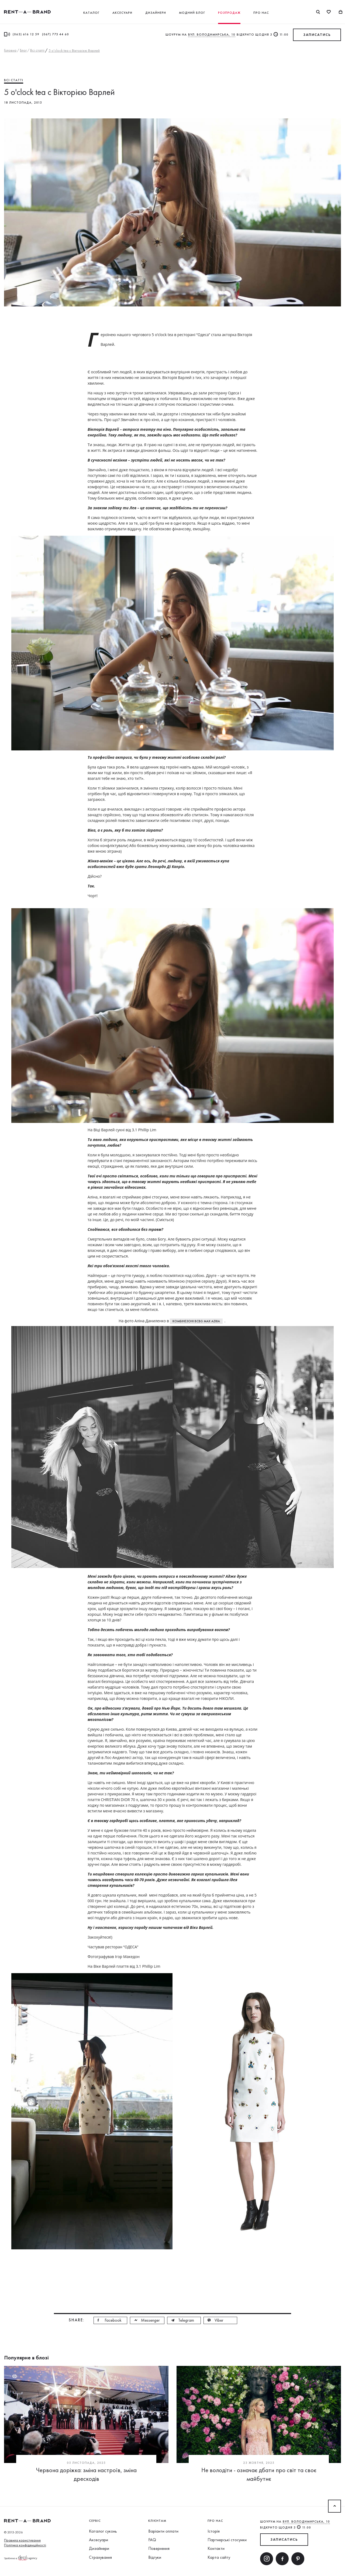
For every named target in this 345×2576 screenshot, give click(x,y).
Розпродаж (229, 13)
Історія (214, 2531)
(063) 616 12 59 (26, 34)
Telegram (186, 2320)
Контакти (216, 2548)
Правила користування (22, 2540)
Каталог (91, 13)
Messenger (150, 2320)
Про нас (261, 13)
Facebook (113, 2320)
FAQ (152, 2540)
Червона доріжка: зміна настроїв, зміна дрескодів (86, 2473)
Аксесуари (122, 13)
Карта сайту (219, 2557)
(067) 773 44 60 (55, 34)
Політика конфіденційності (25, 2545)
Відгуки (154, 2557)
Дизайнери (155, 13)
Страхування (100, 2557)
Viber (219, 2320)
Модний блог (192, 13)
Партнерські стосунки (227, 2540)
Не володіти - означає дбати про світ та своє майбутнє (259, 2473)
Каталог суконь (103, 2531)
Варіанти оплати (163, 2531)
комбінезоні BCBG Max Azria (196, 1321)
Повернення (159, 2548)
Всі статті (13, 80)
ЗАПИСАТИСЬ (317, 34)
